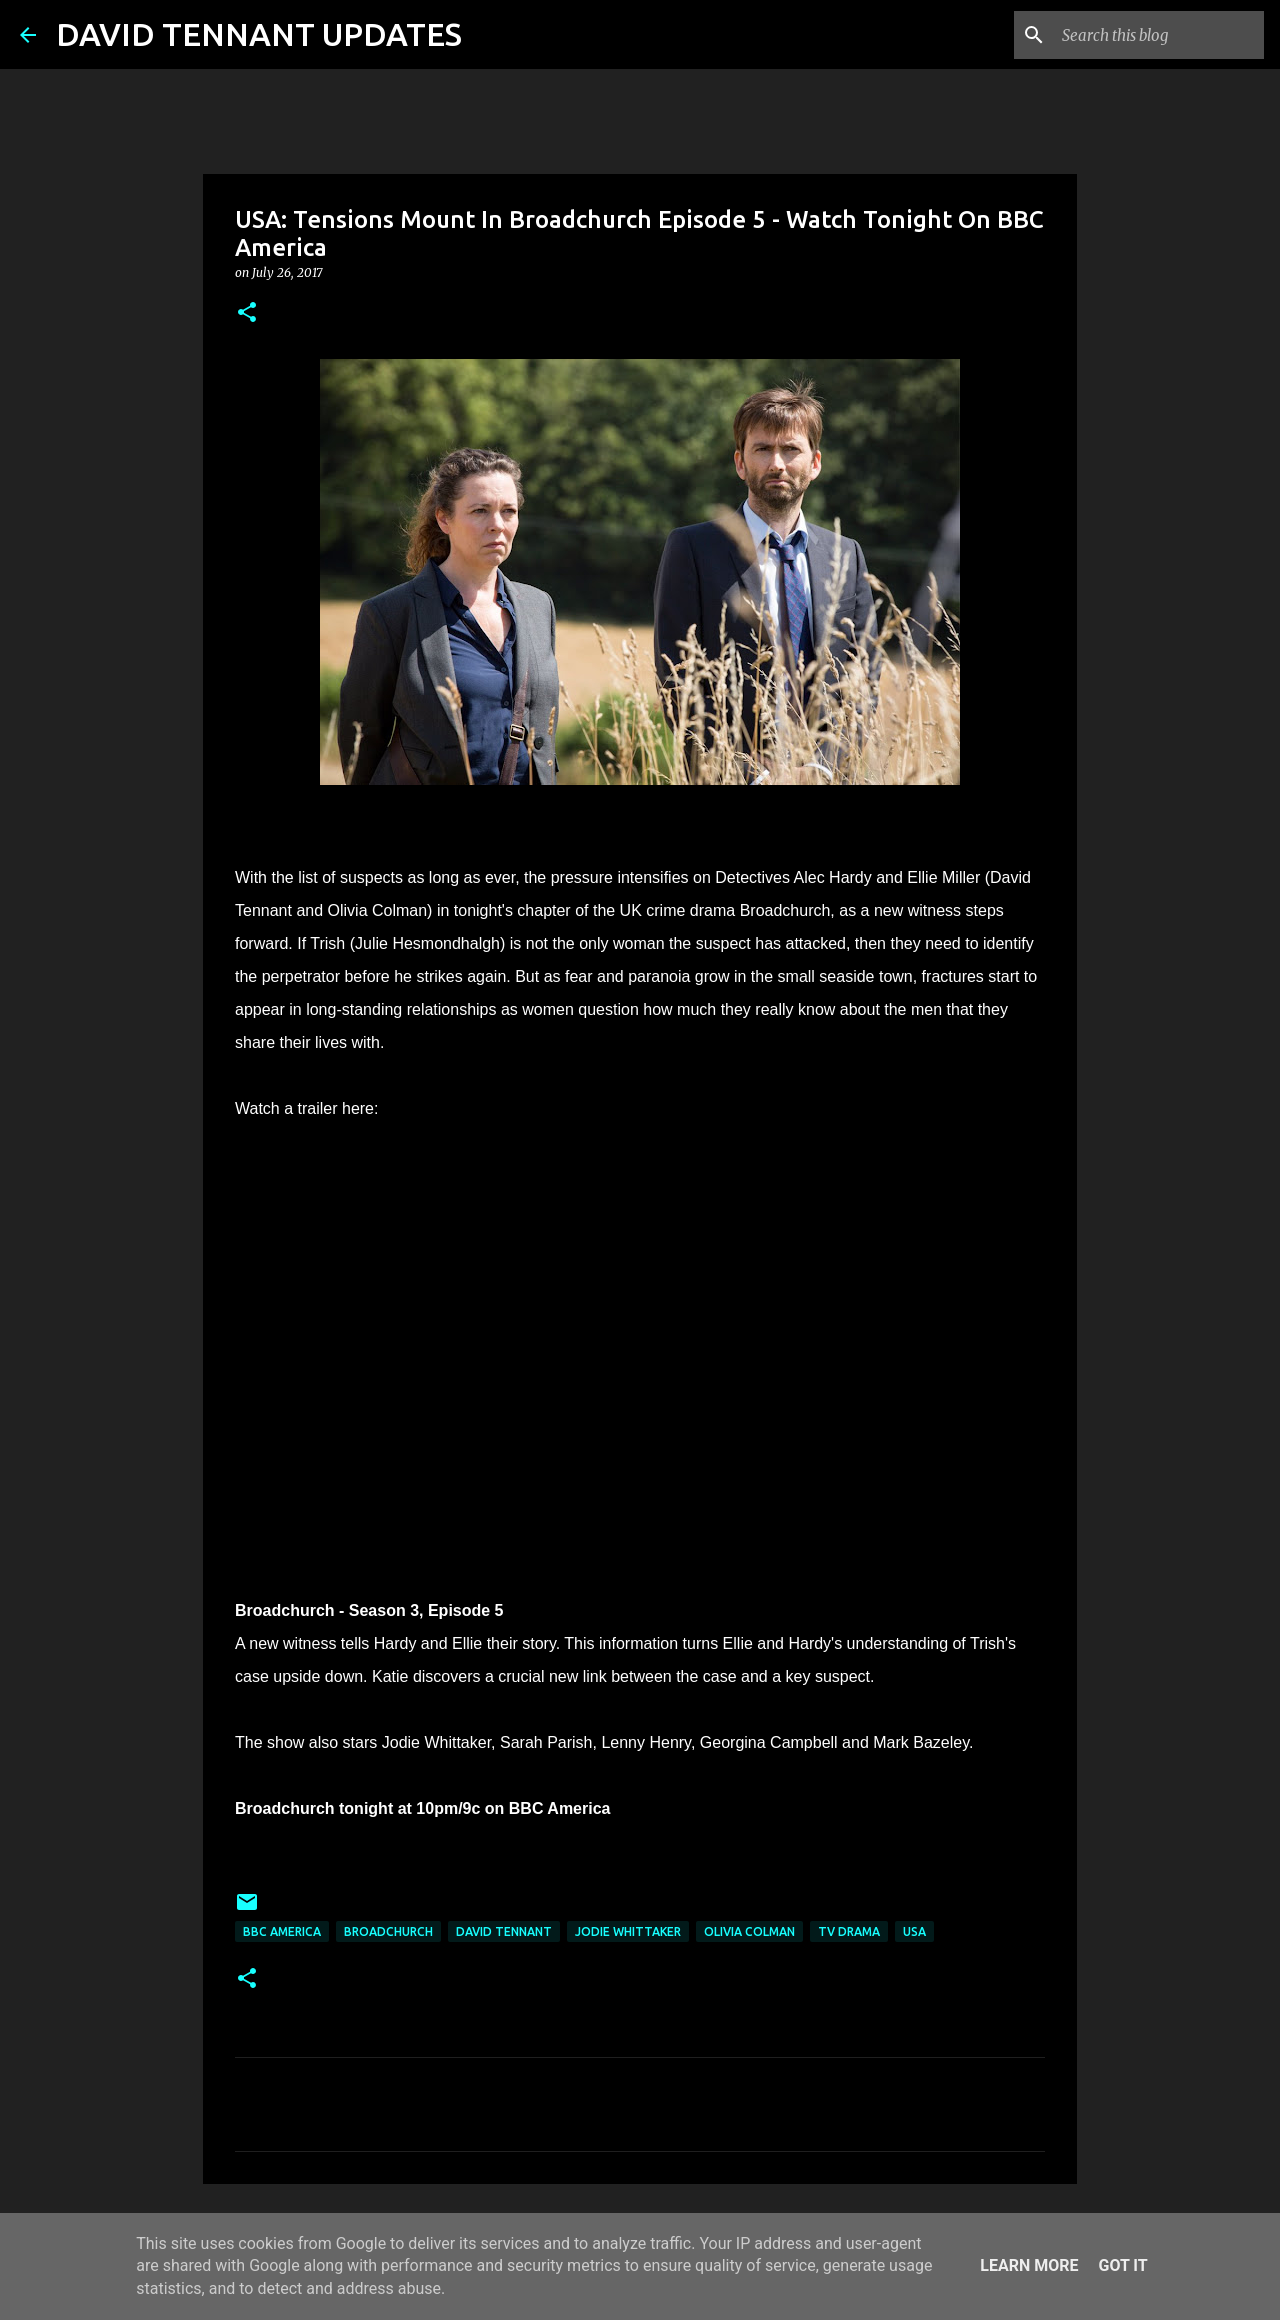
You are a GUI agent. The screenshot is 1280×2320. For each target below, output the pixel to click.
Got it (1122, 2265)
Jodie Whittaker (628, 1931)
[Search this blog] (1159, 35)
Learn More (1029, 2265)
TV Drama (849, 1931)
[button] (247, 313)
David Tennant (504, 1931)
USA (914, 1931)
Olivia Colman (749, 1931)
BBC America (282, 1931)
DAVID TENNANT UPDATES (259, 34)
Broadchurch (388, 1931)
